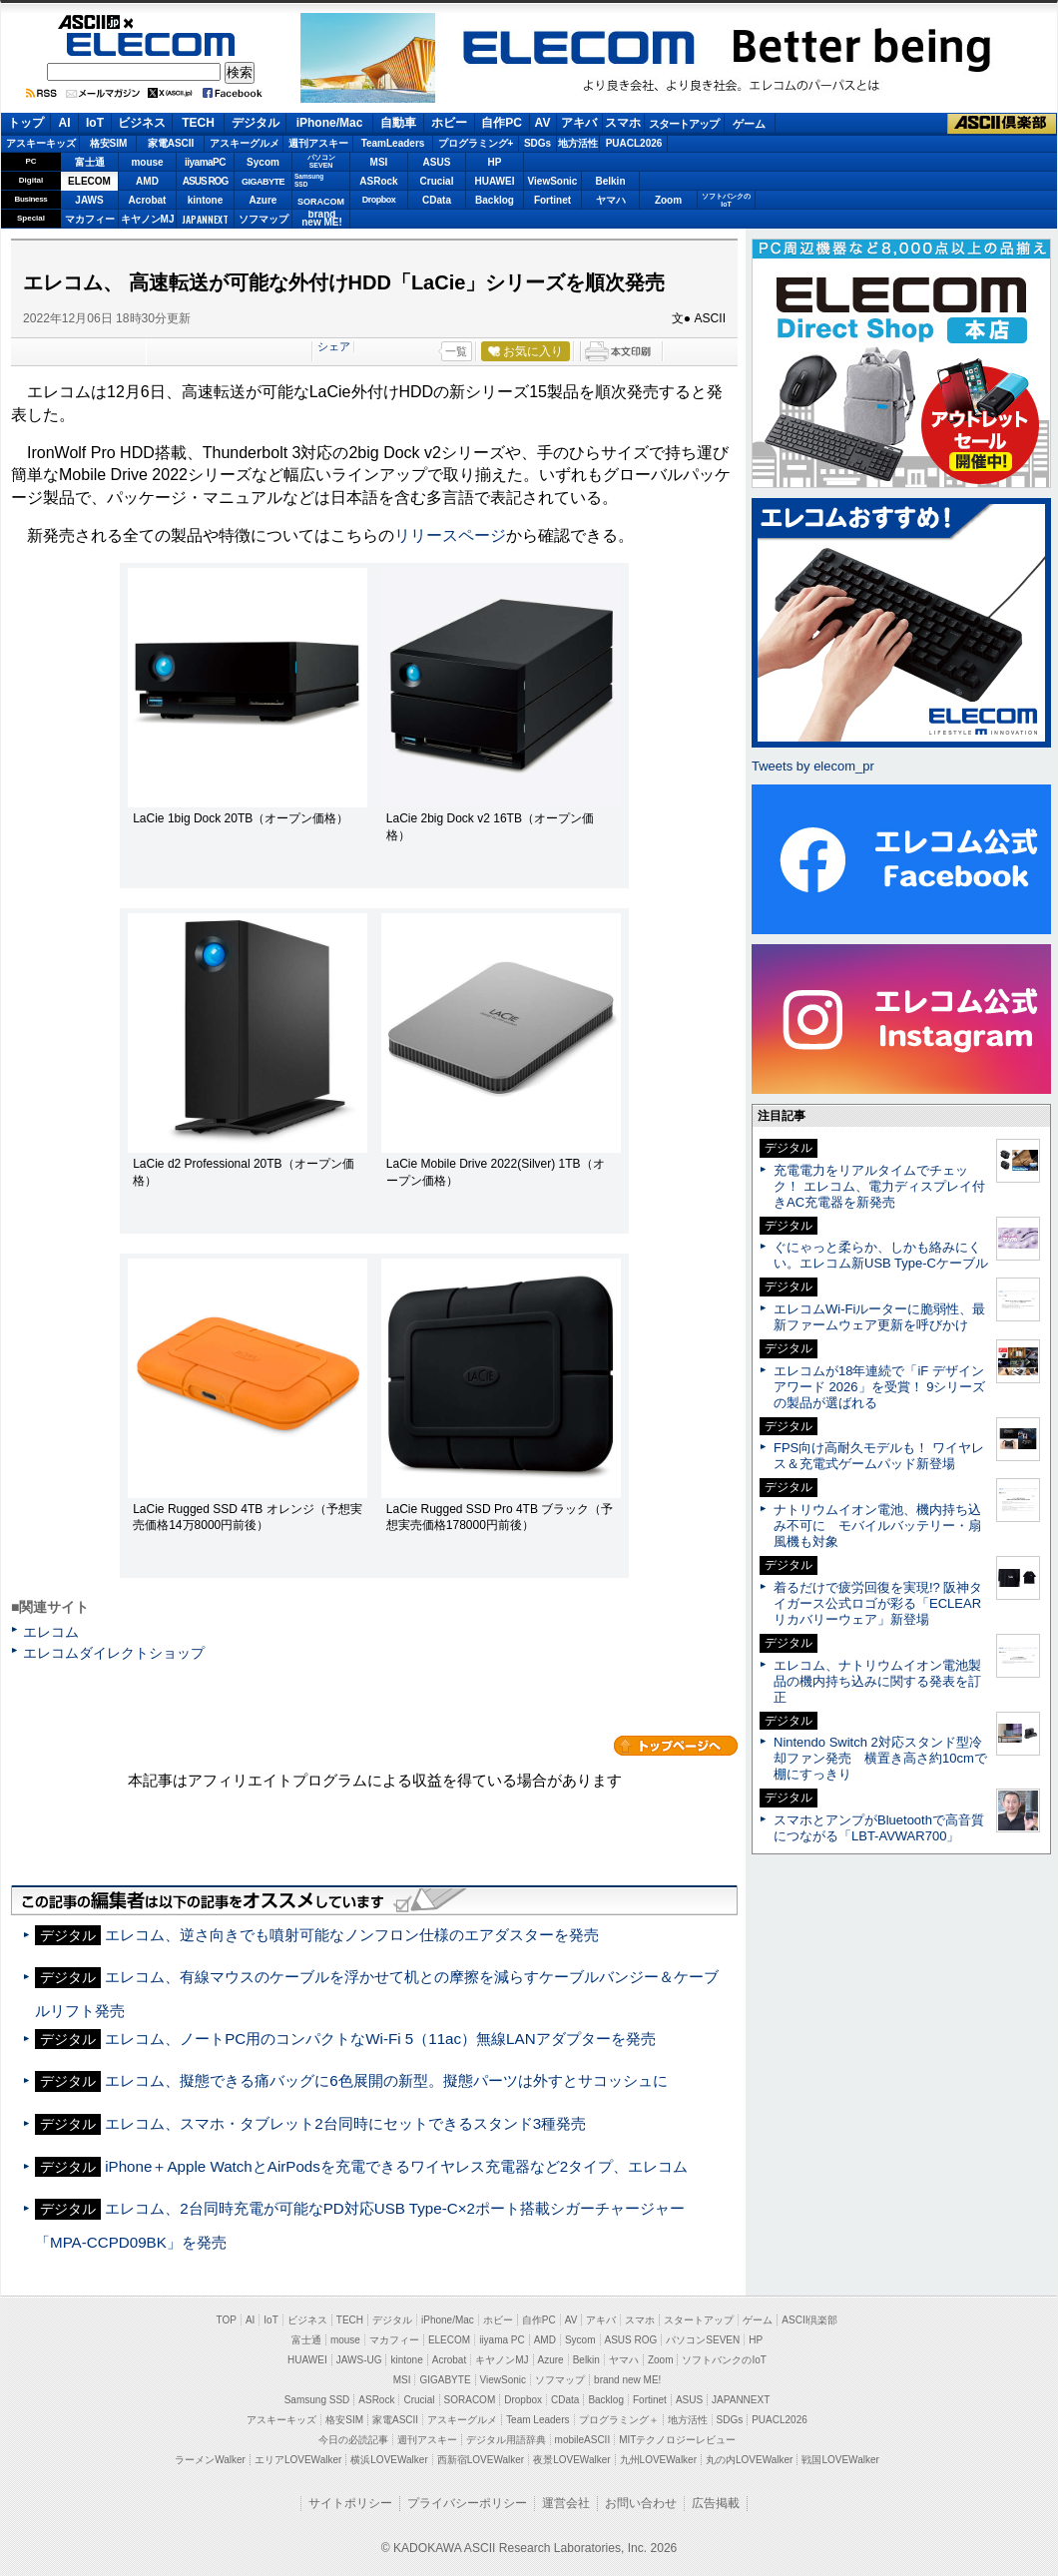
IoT (95, 123)
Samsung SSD (317, 2399)
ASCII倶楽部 (1002, 124)
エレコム (51, 1632)
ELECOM (151, 44)
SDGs (537, 143)
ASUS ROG (205, 181)
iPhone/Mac (329, 123)
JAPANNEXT (205, 219)
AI (65, 123)
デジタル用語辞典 (506, 2439)
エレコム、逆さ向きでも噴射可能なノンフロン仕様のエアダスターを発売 (352, 1934)
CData (436, 200)
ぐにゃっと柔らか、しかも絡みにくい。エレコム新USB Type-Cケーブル (881, 1255)
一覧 (456, 351)
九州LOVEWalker (658, 2459)
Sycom (263, 162)
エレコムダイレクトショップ (114, 1653)
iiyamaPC (205, 162)
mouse (147, 162)
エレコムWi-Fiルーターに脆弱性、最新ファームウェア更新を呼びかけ (879, 1316)
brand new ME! (627, 2379)
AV (543, 123)
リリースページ (450, 535)
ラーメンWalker (210, 2459)
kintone (206, 200)
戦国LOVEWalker (839, 2459)
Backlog (494, 200)
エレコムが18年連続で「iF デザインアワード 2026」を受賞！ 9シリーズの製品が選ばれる (879, 1386)
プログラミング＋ (619, 2419)
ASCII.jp (151, 22)
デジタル (255, 123)
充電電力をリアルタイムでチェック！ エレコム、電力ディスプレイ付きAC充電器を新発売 (879, 1186)
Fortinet (552, 200)
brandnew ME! (321, 219)
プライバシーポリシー (467, 2503)
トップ (26, 123)
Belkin (610, 181)
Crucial (437, 181)
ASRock (378, 181)
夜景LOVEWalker (571, 2459)
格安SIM (109, 143)
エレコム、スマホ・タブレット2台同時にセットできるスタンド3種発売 (345, 2123)
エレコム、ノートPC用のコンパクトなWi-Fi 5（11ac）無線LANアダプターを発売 (380, 2038)
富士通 (90, 162)
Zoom (668, 200)
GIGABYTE (263, 182)
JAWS (89, 200)
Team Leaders (537, 2419)
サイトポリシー (350, 2503)
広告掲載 (716, 2503)
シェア (333, 346)
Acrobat (148, 200)
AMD (147, 181)
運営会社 (566, 2503)
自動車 (398, 123)
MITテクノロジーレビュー (677, 2439)
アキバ (579, 123)
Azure (263, 200)
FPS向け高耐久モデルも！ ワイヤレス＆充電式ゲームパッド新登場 (879, 1455)
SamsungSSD (308, 180)
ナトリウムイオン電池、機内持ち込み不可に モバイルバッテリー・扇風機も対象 (877, 1525)
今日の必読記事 (353, 2439)
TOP (227, 2320)
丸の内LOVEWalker (749, 2459)
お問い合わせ (641, 2503)
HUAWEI (495, 181)
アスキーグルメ (244, 143)
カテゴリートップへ (676, 1746)
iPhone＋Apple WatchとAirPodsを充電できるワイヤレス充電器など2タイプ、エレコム (396, 2166)
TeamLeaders (393, 143)
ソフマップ (263, 219)
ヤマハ (611, 200)
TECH (198, 123)
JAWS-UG (359, 2359)
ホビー (449, 123)
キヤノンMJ (148, 219)
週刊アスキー (318, 143)
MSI (379, 162)
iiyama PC (502, 2339)
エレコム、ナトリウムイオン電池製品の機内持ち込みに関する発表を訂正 (877, 1681)
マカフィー (90, 219)
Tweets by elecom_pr (813, 766)
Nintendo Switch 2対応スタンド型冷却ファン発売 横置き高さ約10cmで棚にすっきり (880, 1758)
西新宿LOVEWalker (480, 2459)
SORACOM (470, 2399)
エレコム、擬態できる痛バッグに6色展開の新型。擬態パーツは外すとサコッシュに (386, 2080)
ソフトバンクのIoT (726, 200)
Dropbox (379, 200)
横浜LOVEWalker (388, 2459)
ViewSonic (553, 181)
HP (495, 162)
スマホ (623, 123)
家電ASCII (171, 143)
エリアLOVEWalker (298, 2459)
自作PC (501, 123)
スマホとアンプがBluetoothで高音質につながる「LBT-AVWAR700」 (879, 1827)
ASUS (437, 162)
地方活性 (578, 143)
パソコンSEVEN (321, 161)
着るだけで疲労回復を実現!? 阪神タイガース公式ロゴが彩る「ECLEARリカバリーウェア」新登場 (878, 1603)
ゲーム (749, 124)
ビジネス (142, 123)
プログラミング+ (476, 143)
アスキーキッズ (41, 143)
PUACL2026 (634, 143)
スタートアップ (684, 124)
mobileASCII (583, 2439)
